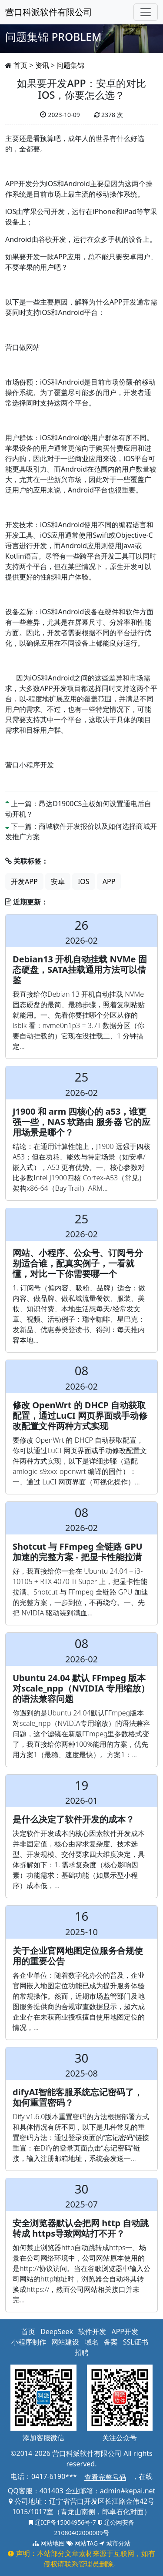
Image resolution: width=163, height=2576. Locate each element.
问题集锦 (70, 65)
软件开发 (92, 2331)
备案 (111, 2342)
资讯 (42, 65)
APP (109, 881)
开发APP (24, 881)
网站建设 (65, 2342)
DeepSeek (56, 2331)
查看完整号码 (105, 2477)
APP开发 (124, 2331)
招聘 (82, 2352)
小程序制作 (28, 2342)
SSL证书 (135, 2342)
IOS (84, 881)
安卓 (58, 881)
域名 (92, 2342)
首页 (20, 65)
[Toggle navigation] (145, 12)
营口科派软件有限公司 (48, 12)
